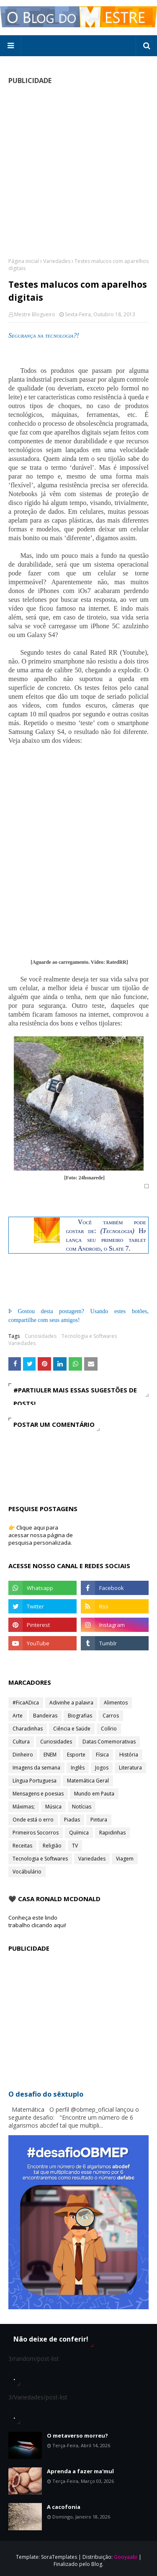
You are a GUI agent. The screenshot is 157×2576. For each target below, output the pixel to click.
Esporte (76, 1754)
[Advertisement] (78, 171)
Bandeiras (45, 1715)
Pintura (98, 1819)
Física (102, 1754)
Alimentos (116, 1702)
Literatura (130, 1767)
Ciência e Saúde (71, 1728)
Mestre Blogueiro (34, 314)
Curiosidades (41, 1336)
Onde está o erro (33, 1819)
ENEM (50, 1754)
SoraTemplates (59, 2556)
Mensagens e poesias (38, 1793)
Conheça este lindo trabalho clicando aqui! (37, 1921)
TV (75, 1845)
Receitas (22, 1845)
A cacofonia (63, 2507)
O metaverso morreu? (77, 2435)
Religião (52, 1845)
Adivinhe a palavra (71, 1702)
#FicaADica (26, 1702)
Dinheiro (23, 1754)
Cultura (21, 1741)
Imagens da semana (36, 1767)
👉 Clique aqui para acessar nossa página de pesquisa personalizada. (40, 1535)
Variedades (56, 261)
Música (53, 1806)
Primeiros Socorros (36, 1832)
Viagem (125, 1858)
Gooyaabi (125, 2556)
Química (79, 1832)
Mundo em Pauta (94, 1793)
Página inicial (23, 261)
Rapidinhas (112, 1832)
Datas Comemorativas (109, 1741)
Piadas (72, 1819)
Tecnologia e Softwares (89, 1336)
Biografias (80, 1715)
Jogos (101, 1767)
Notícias (81, 1806)
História (128, 1754)
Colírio (109, 1728)
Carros (111, 1715)
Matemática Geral (88, 1780)
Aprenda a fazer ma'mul (80, 2471)
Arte (18, 1715)
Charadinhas (28, 1728)
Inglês (78, 1767)
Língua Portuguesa (35, 1780)
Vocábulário (27, 1871)
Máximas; (24, 1806)
